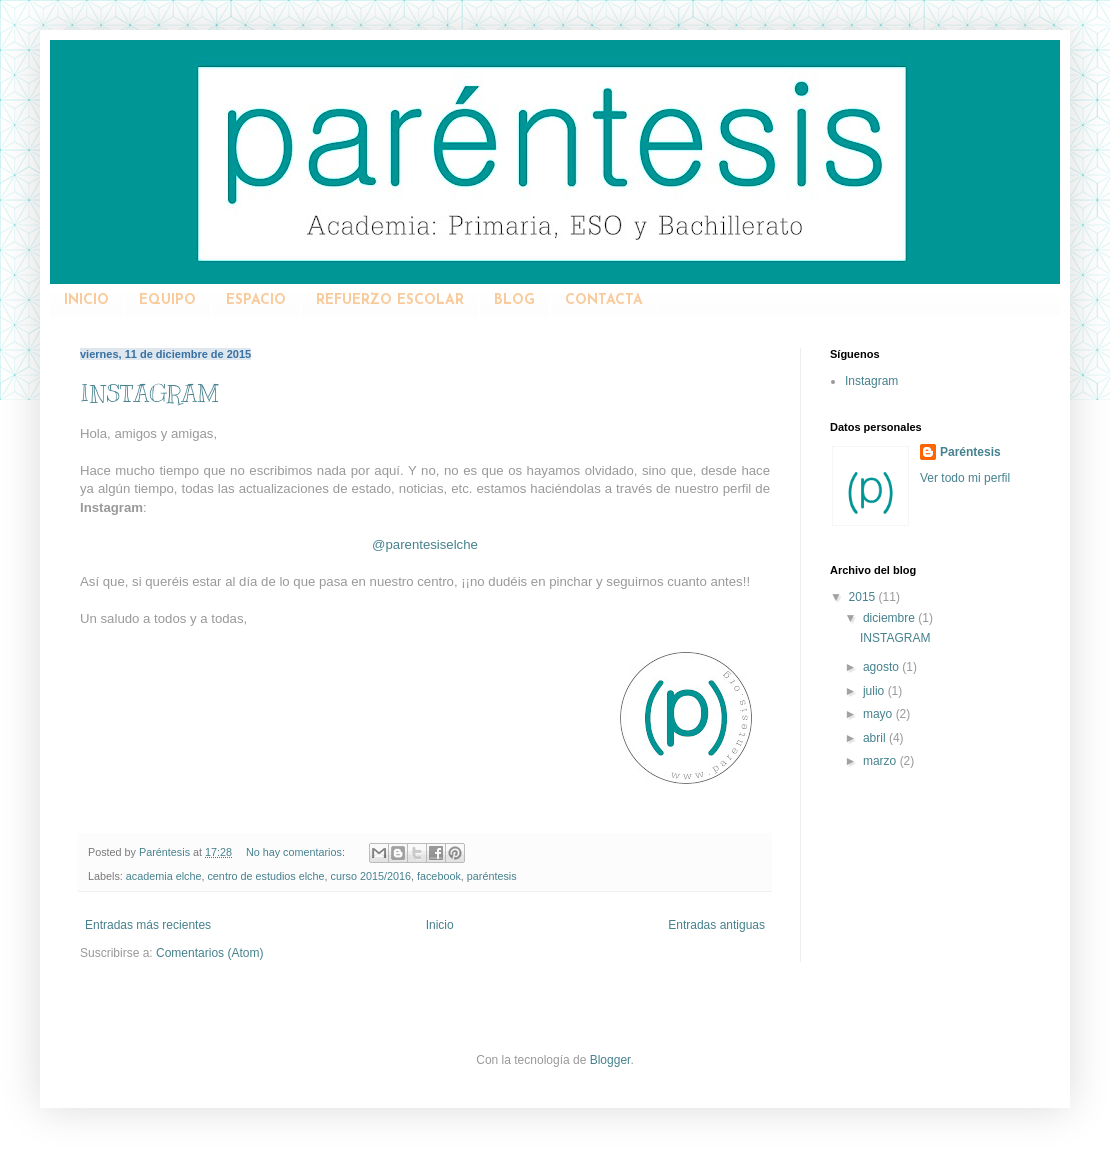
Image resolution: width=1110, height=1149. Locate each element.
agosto (882, 667)
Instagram (871, 381)
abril (876, 738)
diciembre (890, 618)
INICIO (86, 300)
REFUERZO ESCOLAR (390, 300)
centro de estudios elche (265, 876)
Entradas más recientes (148, 925)
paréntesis (492, 876)
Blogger (610, 1060)
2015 (864, 597)
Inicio (440, 925)
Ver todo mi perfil (965, 478)
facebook (439, 876)
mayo (879, 714)
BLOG (514, 300)
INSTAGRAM (149, 393)
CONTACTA (604, 300)
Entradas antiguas (716, 925)
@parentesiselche (425, 544)
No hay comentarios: (297, 852)
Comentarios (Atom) (209, 953)
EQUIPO (167, 300)
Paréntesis (970, 452)
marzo (881, 761)
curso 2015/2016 (371, 876)
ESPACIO (256, 300)
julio (875, 691)
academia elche (164, 876)
